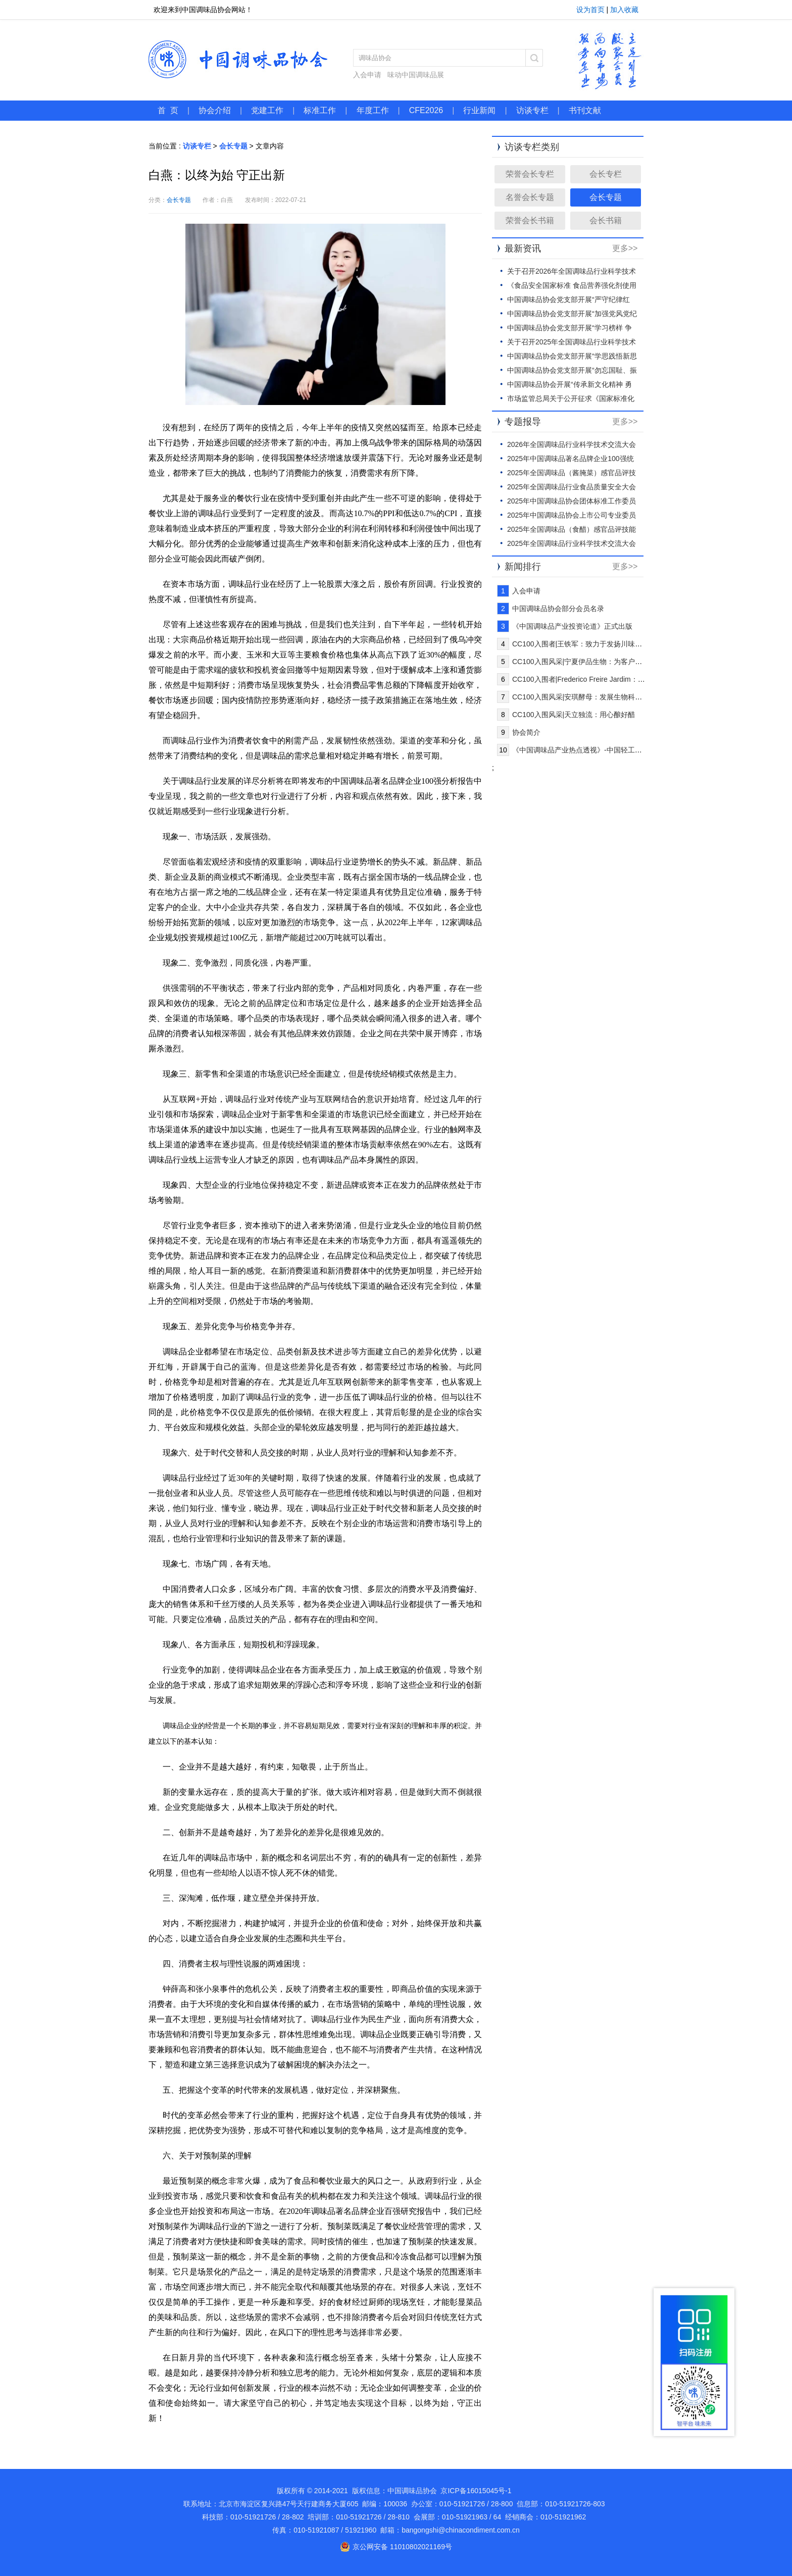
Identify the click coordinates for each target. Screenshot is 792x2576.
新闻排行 (523, 567)
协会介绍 (215, 110)
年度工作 (373, 110)
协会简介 (526, 732)
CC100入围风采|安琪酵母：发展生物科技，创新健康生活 (601, 697)
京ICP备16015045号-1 (475, 2491)
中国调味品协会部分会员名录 (558, 608)
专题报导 (523, 422)
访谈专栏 (532, 110)
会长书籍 (605, 220)
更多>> (625, 248)
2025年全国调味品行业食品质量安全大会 (571, 487)
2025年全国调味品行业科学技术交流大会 (571, 543)
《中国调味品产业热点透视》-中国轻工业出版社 (587, 750)
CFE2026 (426, 110)
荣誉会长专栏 (530, 174)
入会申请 (367, 75)
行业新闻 (479, 110)
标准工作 (320, 110)
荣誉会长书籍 (530, 220)
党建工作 (267, 110)
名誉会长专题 (530, 197)
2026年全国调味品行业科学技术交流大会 (571, 444)
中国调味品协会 (238, 59)
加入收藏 (624, 10)
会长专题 (233, 146)
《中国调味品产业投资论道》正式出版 (572, 626)
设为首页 (590, 10)
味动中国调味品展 (415, 75)
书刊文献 (585, 110)
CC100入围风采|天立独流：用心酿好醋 (573, 715)
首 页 (168, 110)
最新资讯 (523, 248)
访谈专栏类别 (532, 147)
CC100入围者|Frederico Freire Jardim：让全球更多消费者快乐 (610, 679)
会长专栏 (605, 174)
